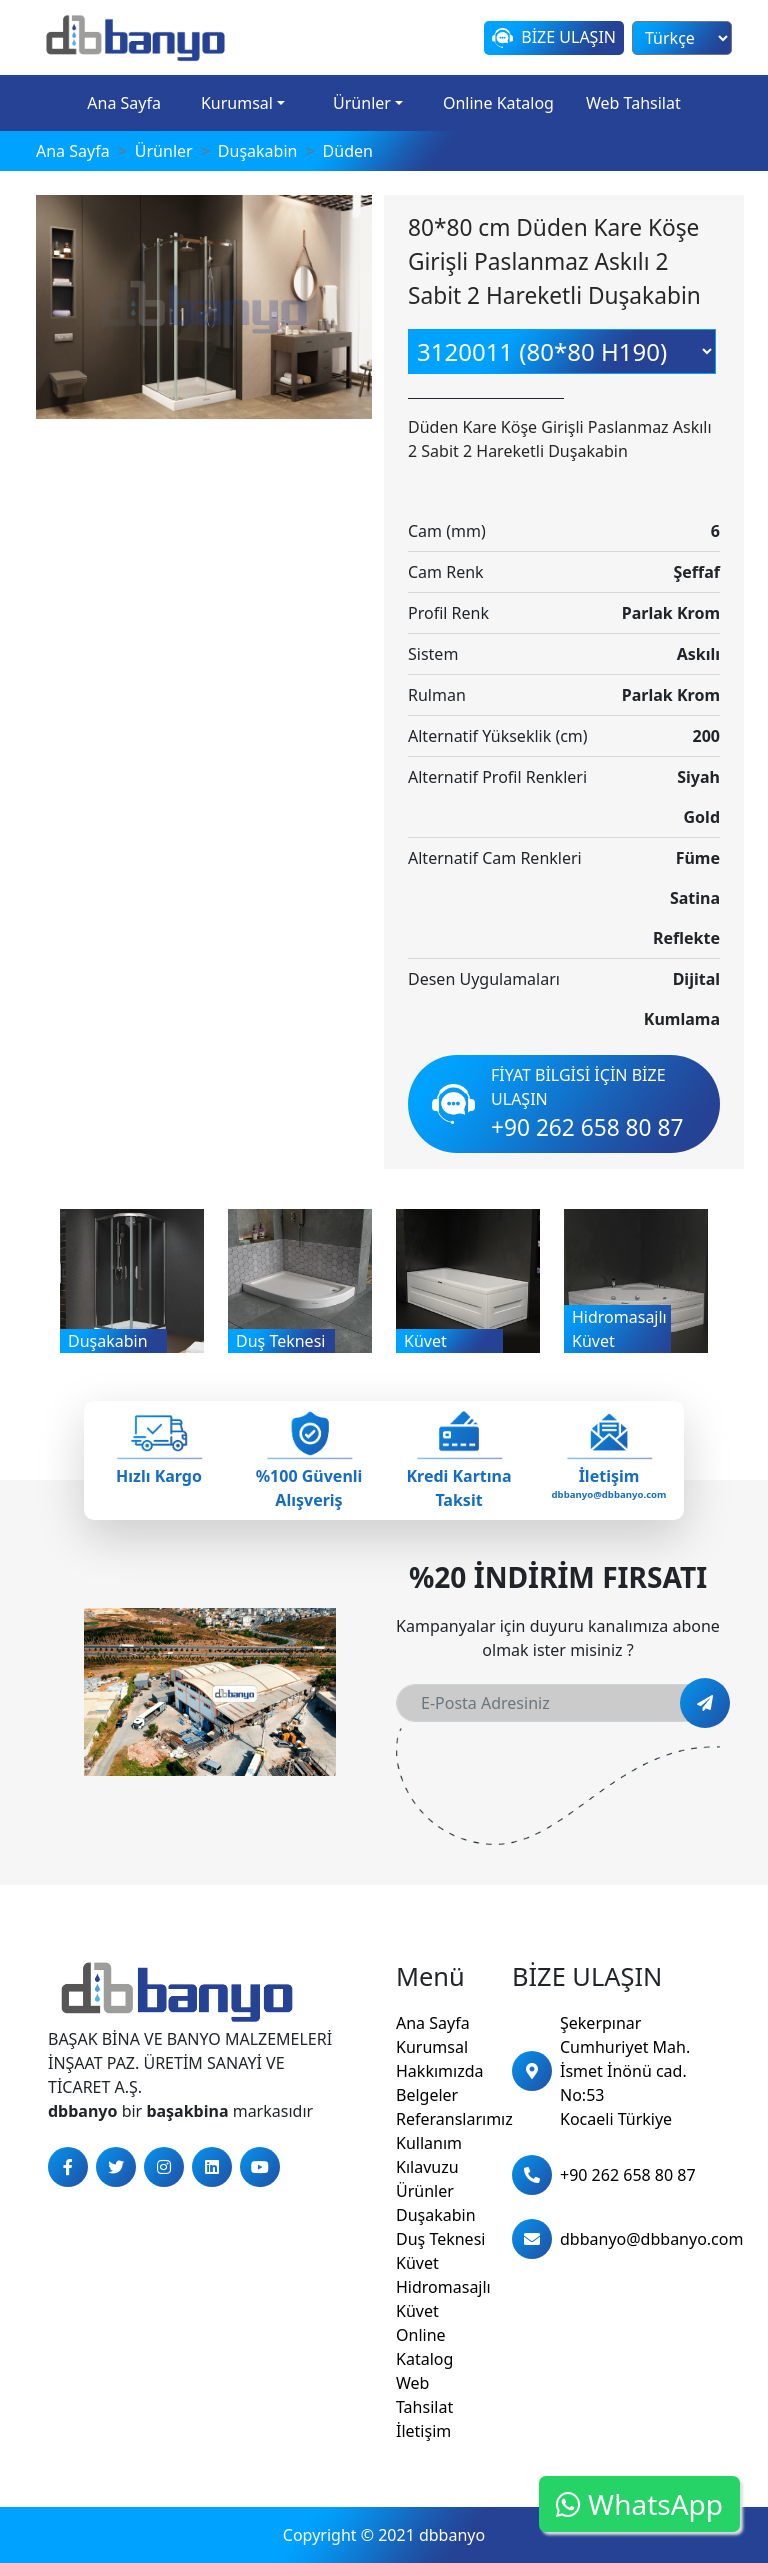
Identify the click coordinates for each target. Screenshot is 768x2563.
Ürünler (362, 103)
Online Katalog (498, 103)
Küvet (417, 2263)
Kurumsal (237, 103)
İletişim (423, 2431)
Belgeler (427, 2095)
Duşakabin (436, 2215)
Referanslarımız (454, 2119)
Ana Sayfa (124, 103)
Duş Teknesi (440, 2239)
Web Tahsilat (633, 103)
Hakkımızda (439, 2071)
